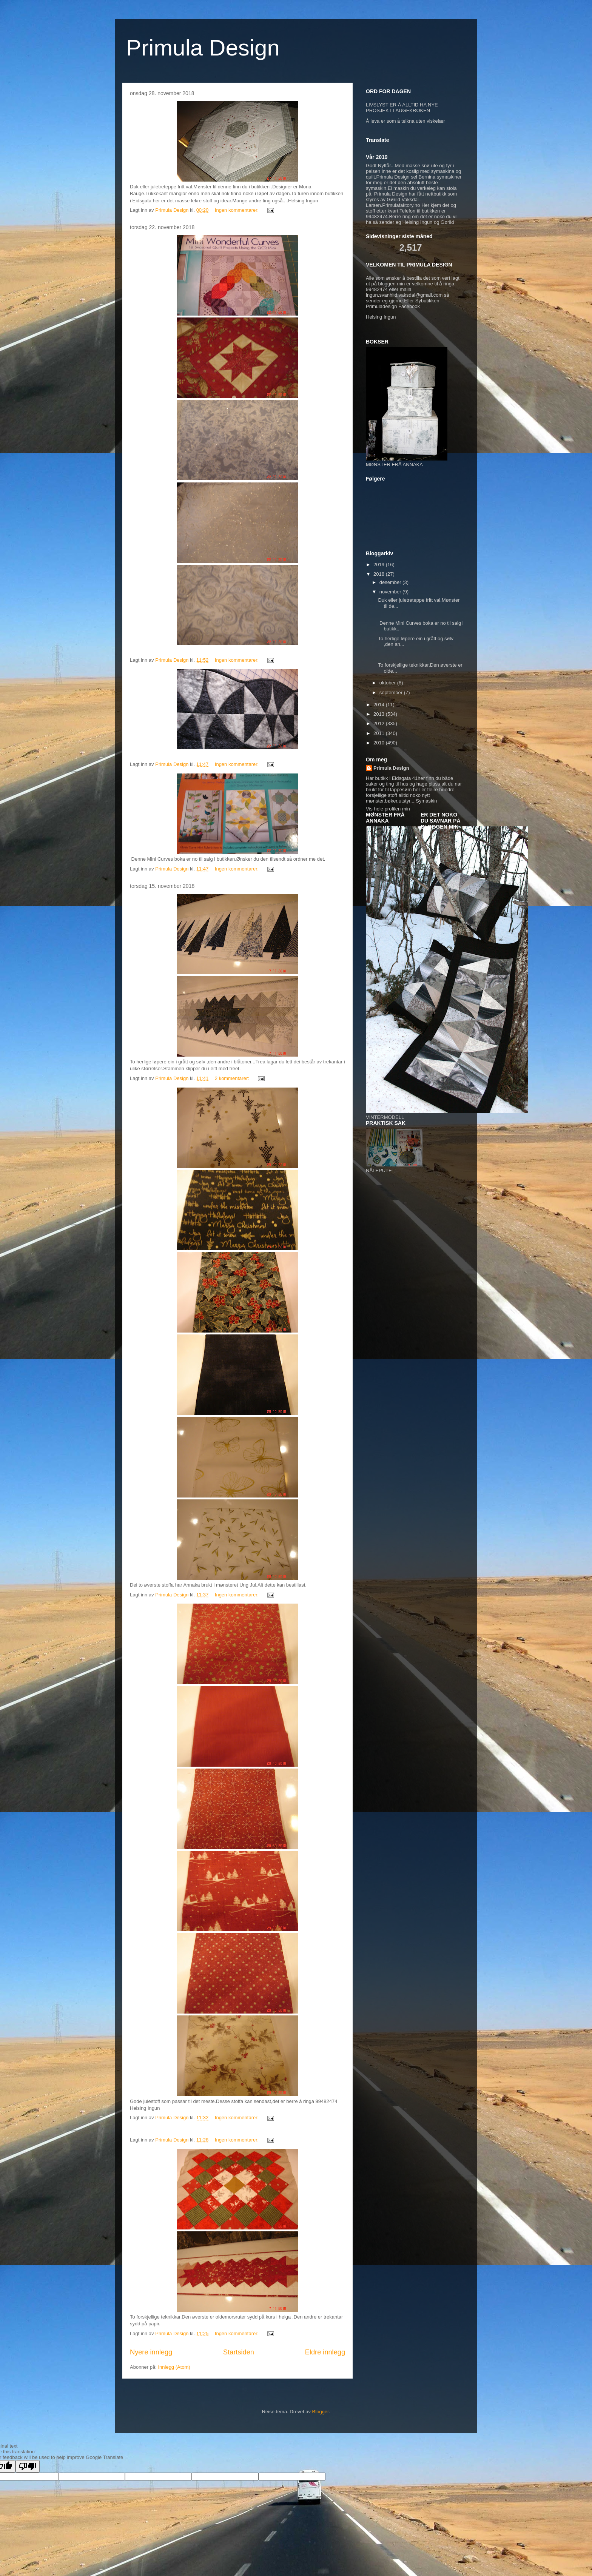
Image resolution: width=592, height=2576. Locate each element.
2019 (379, 564)
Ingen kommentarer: (237, 210)
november (390, 592)
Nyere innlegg (151, 2352)
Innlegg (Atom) (174, 2367)
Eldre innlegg (325, 2352)
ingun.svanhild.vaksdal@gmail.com (404, 295)
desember (390, 582)
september (391, 692)
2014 (379, 704)
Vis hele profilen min (388, 809)
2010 (379, 743)
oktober (388, 683)
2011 (379, 733)
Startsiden (238, 2352)
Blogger (320, 2411)
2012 (379, 723)
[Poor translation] (27, 2466)
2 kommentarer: (233, 1078)
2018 (379, 574)
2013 (379, 714)
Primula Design (203, 47)
